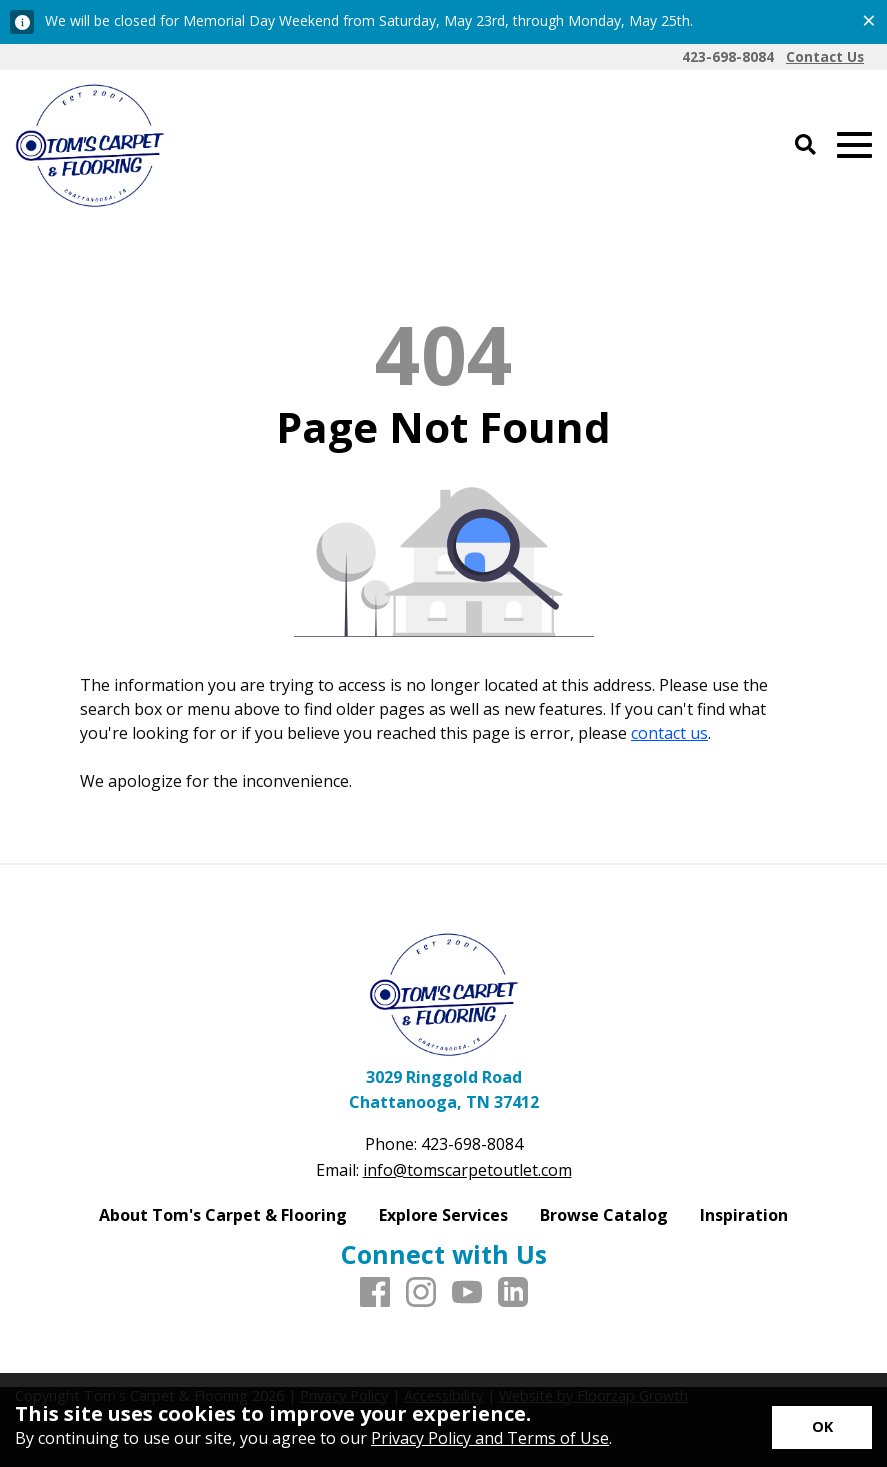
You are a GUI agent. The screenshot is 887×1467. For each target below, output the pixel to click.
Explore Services (443, 1215)
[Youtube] (467, 1293)
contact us (669, 733)
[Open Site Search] (805, 145)
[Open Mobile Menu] (854, 145)
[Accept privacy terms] (822, 1427)
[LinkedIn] (513, 1293)
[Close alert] (869, 20)
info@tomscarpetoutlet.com (467, 1170)
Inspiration (744, 1215)
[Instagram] (421, 1293)
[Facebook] (375, 1293)
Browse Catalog (604, 1215)
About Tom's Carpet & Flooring (223, 1215)
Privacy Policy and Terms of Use (490, 1438)
